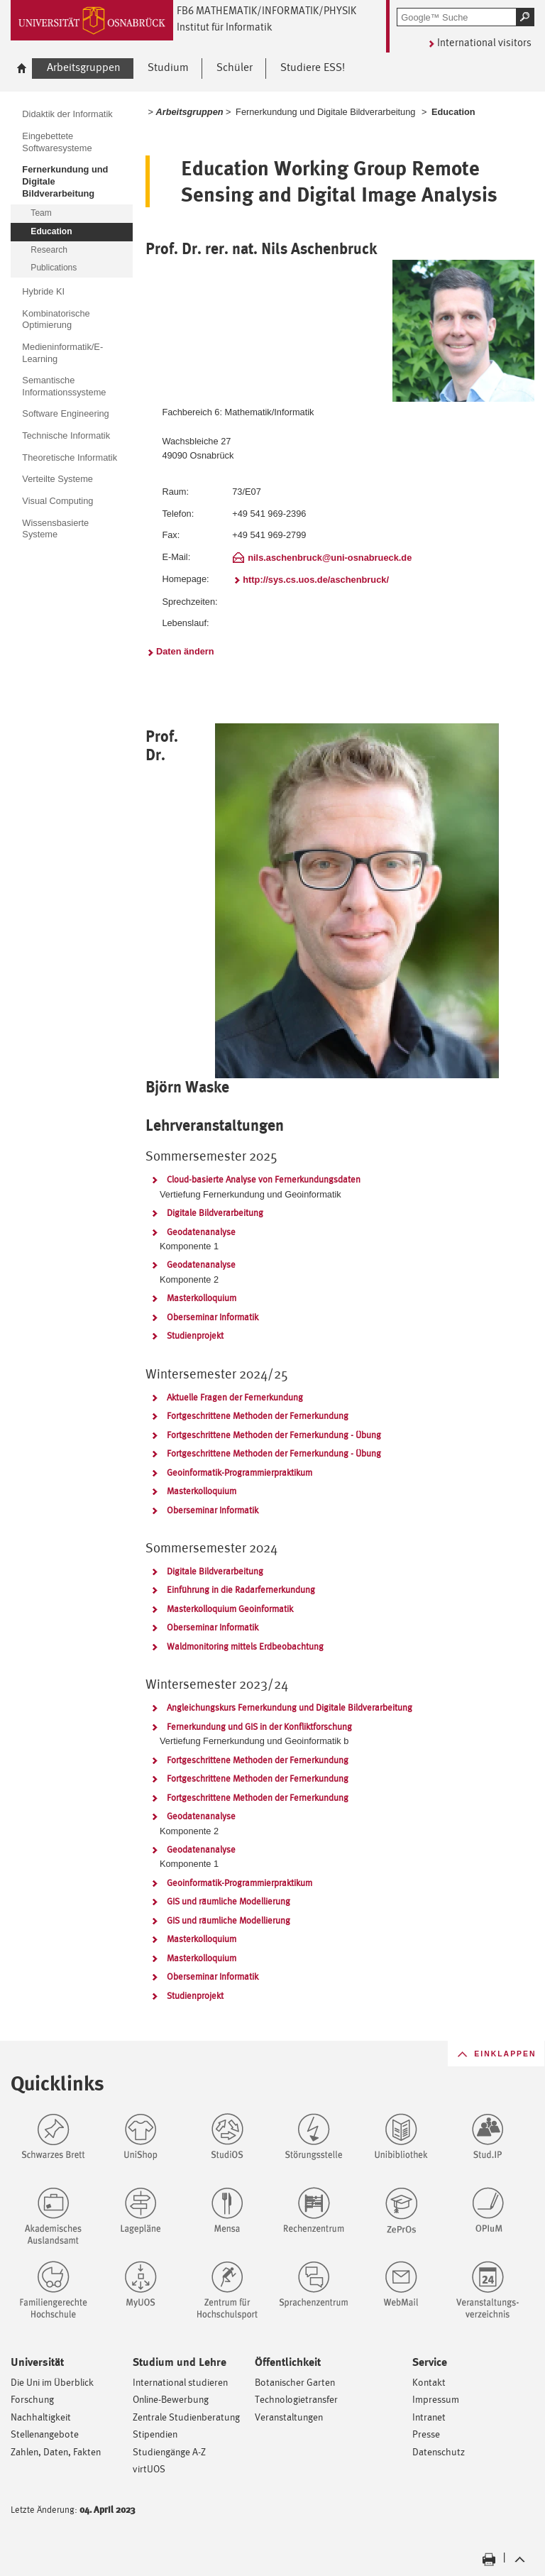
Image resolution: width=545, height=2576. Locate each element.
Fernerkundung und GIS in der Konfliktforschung (259, 1726)
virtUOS (149, 2468)
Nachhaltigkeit (41, 2417)
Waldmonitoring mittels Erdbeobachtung (245, 1646)
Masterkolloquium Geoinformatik (230, 1609)
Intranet (429, 2417)
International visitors (484, 42)
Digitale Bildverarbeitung (215, 1212)
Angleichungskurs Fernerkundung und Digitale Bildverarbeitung (289, 1707)
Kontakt (429, 2382)
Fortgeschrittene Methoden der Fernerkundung (257, 1415)
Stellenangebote (45, 2434)
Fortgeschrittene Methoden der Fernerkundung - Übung (274, 1435)
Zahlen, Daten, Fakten (56, 2451)
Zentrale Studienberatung (186, 2417)
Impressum (435, 2399)
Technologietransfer (296, 2399)
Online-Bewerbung (171, 2399)
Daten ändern (185, 651)
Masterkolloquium (201, 1298)
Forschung (32, 2399)
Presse (426, 2434)
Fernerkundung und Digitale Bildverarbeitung (325, 111)
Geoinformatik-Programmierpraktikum (239, 1472)
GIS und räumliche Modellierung (228, 1901)
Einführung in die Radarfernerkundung (241, 1589)
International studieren (180, 2382)
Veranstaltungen (289, 2417)
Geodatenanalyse (201, 1232)
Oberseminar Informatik (212, 1317)
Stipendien (155, 2434)
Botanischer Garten (295, 2382)
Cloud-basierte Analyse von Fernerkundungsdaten (263, 1179)
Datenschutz (438, 2451)
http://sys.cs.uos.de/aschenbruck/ (316, 579)
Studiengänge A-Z (169, 2451)
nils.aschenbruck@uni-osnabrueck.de (330, 557)
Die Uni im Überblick (52, 2382)
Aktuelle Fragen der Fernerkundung (235, 1397)
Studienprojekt (195, 1335)
